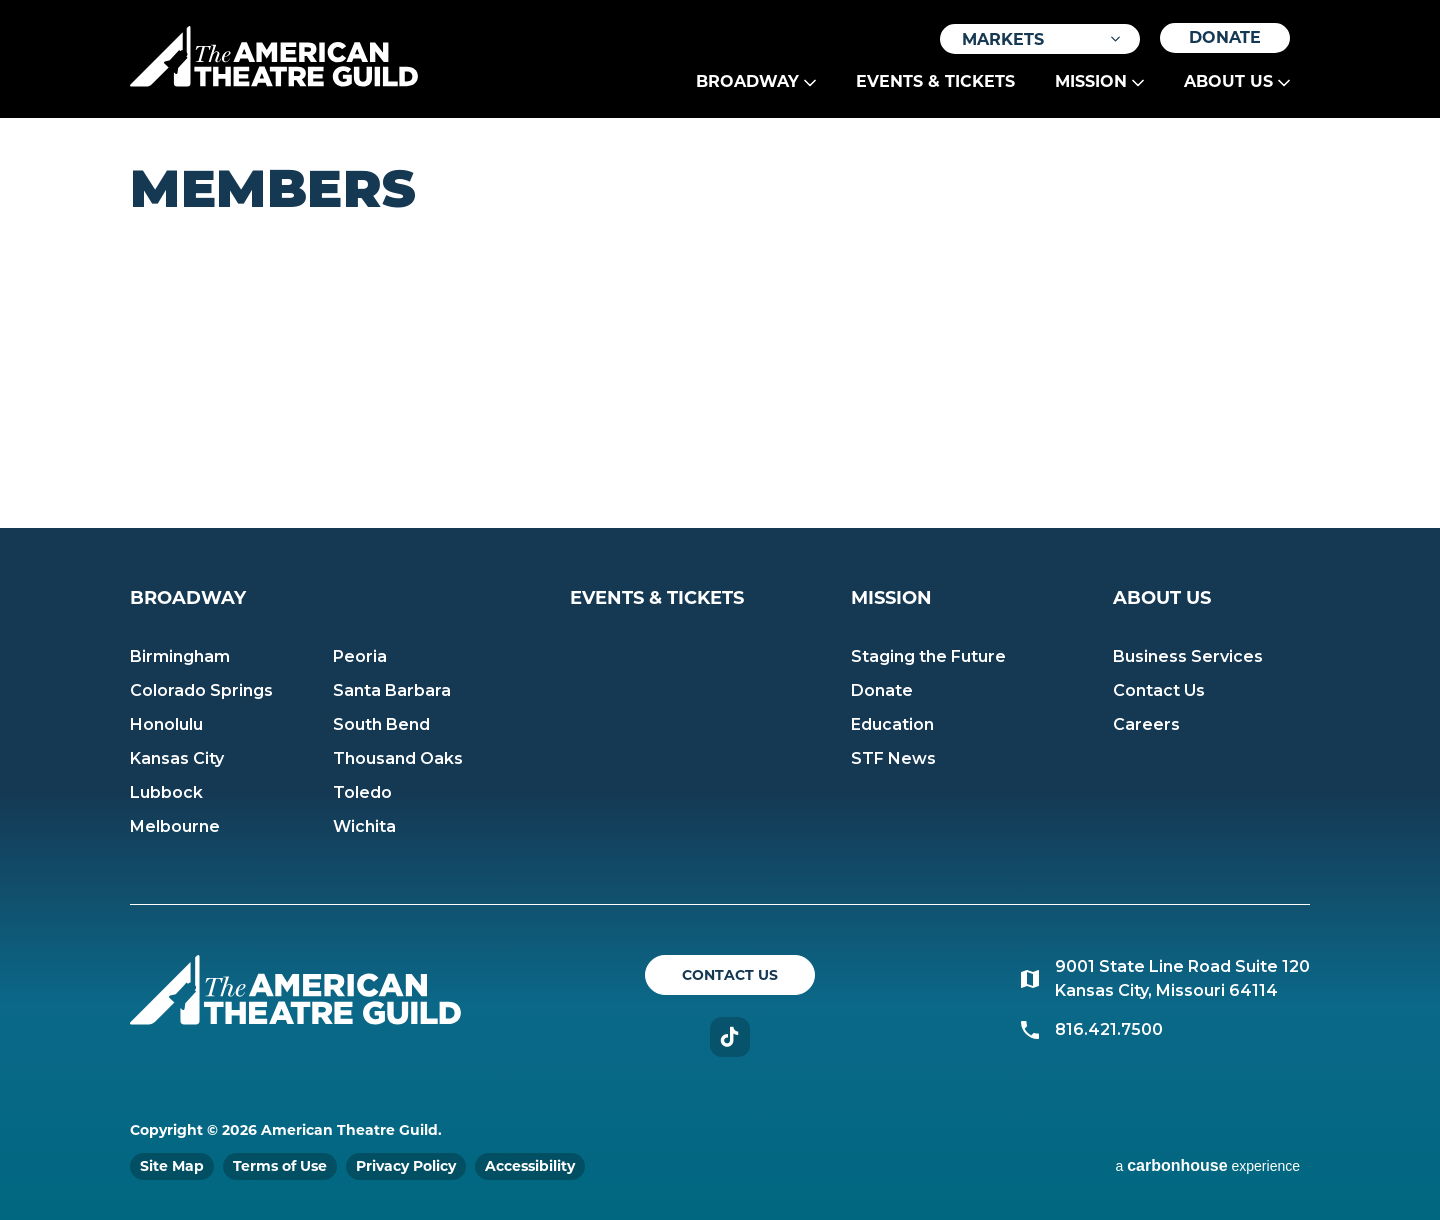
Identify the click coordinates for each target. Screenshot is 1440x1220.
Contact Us (1159, 690)
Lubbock (166, 792)
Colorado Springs (201, 690)
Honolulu (166, 724)
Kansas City (177, 758)
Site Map (172, 1166)
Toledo (362, 792)
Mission (1091, 81)
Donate (1225, 37)
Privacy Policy (406, 1166)
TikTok (730, 1037)
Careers (1146, 724)
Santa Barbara (392, 690)
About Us (1228, 81)
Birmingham (180, 656)
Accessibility (530, 1166)
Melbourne (175, 826)
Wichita (364, 826)
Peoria (360, 656)
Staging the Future (928, 656)
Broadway (747, 81)
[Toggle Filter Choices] (1040, 39)
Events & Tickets (935, 81)
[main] (720, 323)
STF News (893, 758)
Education (892, 724)
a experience (1207, 1165)
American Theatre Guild (274, 57)
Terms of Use (280, 1166)
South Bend (381, 724)
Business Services (1188, 656)
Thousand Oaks (398, 758)
